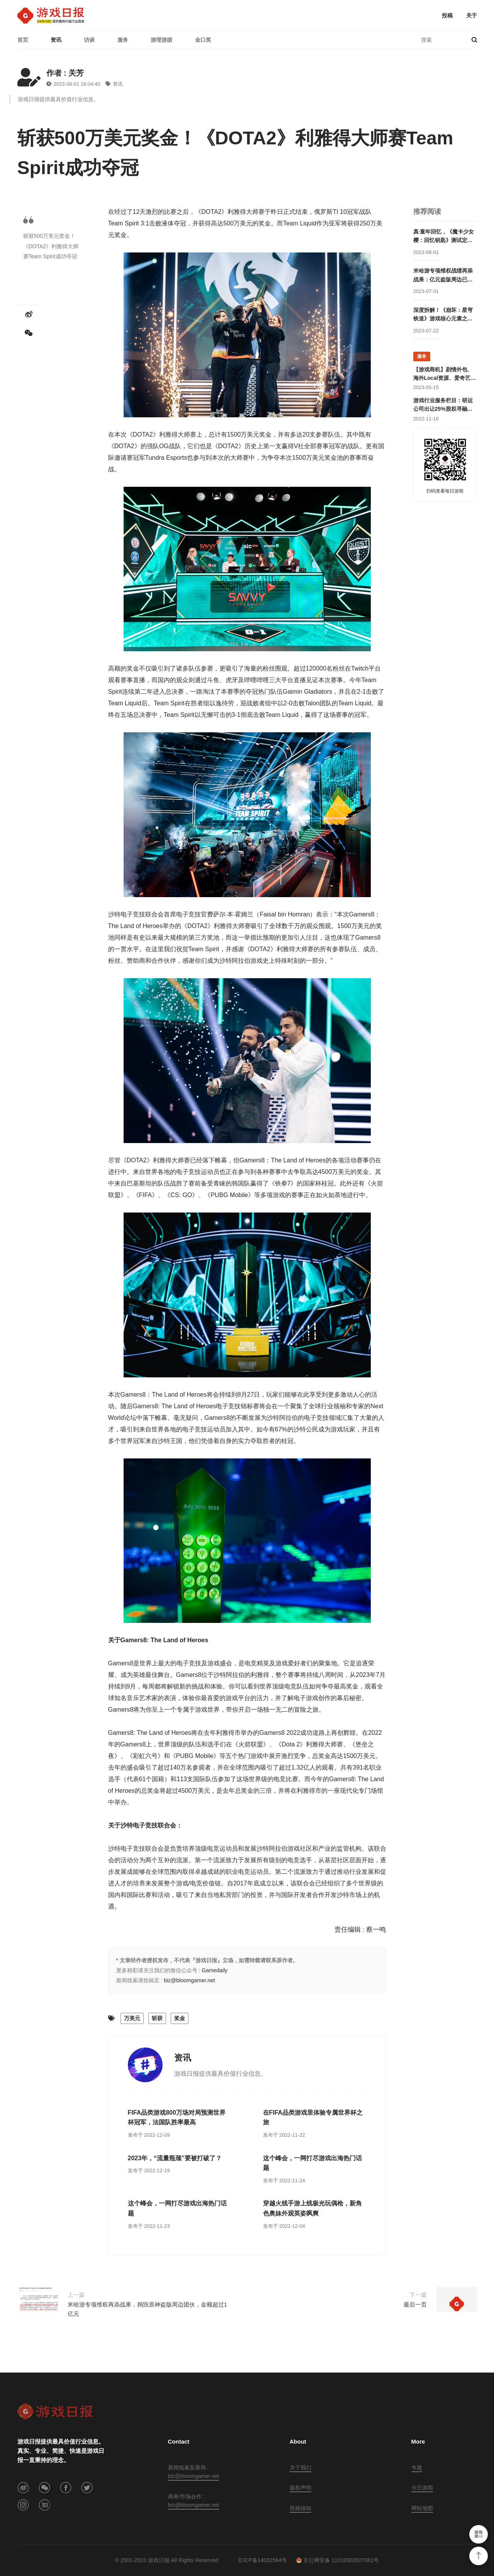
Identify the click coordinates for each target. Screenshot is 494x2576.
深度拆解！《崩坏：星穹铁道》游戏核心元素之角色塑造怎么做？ (443, 315)
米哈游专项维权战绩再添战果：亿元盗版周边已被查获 (443, 276)
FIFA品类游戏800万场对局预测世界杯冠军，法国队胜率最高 (177, 2117)
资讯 (56, 40)
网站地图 (422, 2508)
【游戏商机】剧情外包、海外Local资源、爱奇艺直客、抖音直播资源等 (444, 374)
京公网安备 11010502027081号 (337, 2560)
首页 (22, 40)
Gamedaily (214, 1970)
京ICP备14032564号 (262, 2560)
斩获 (157, 2018)
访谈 (89, 40)
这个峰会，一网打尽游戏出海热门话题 (312, 2163)
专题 (416, 2467)
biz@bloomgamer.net (189, 1980)
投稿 (447, 15)
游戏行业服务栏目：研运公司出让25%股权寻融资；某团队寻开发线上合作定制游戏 (443, 405)
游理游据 (161, 40)
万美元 (132, 2018)
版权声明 (300, 2488)
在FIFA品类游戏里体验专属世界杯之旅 (313, 2117)
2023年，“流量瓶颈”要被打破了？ (175, 2158)
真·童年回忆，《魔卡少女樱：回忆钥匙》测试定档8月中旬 (444, 237)
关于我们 (300, 2467)
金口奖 (203, 40)
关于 (471, 15)
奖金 (179, 2018)
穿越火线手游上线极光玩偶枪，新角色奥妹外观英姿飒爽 (312, 2208)
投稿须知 (300, 2508)
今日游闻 (422, 2488)
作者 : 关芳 (65, 73)
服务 (122, 40)
